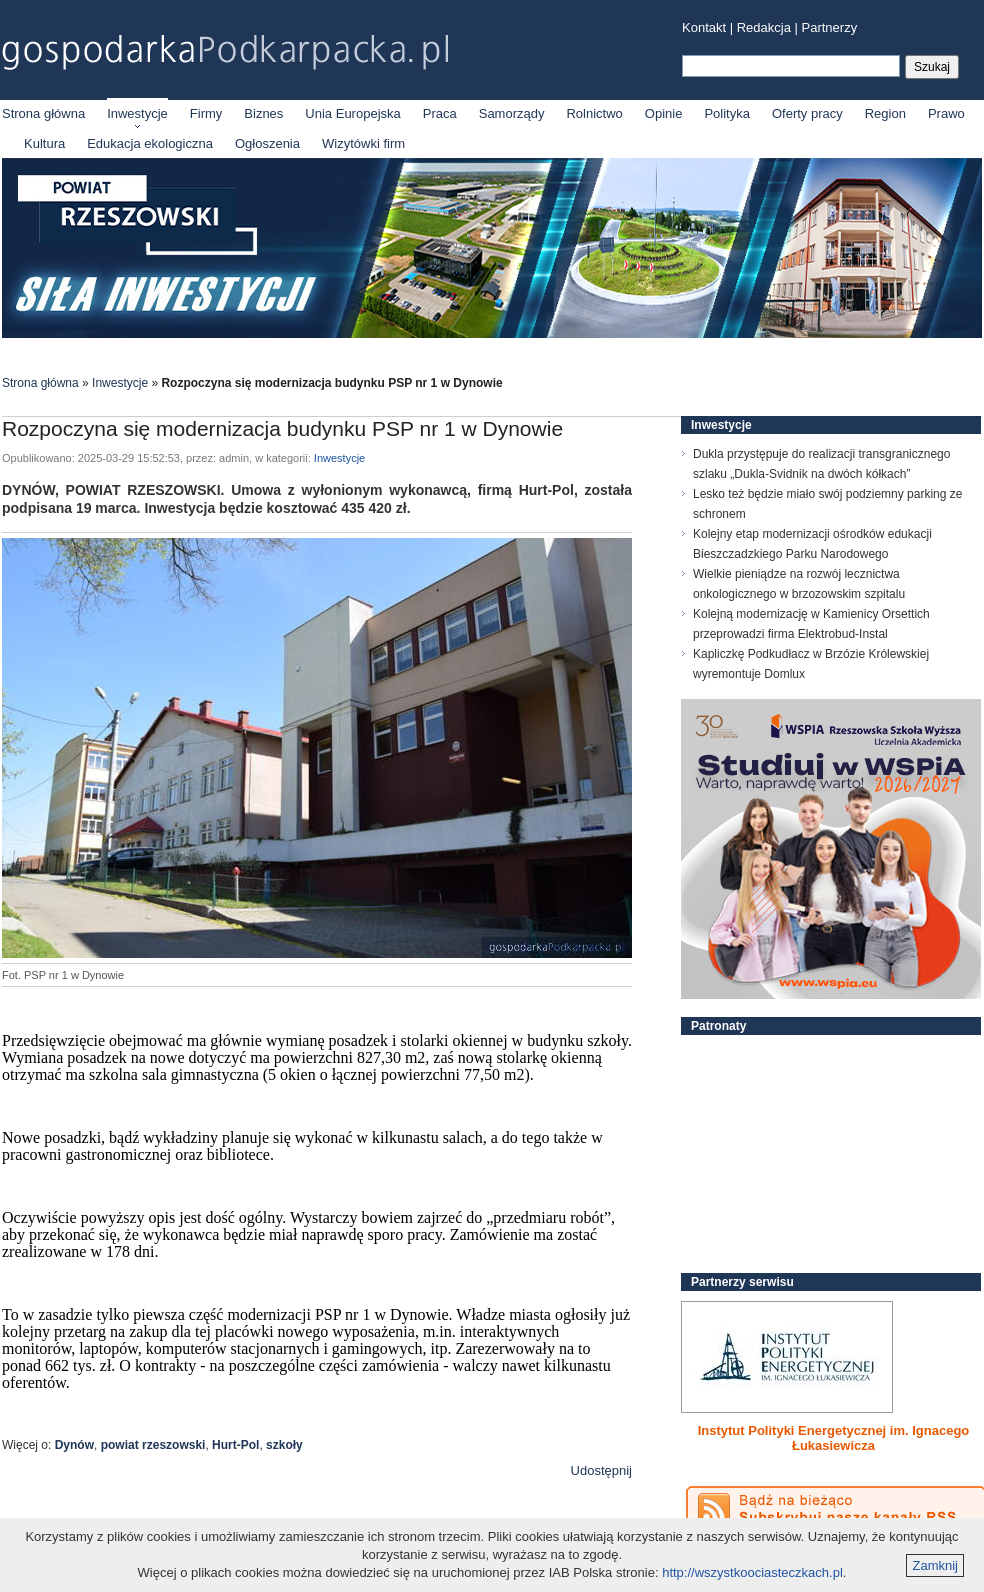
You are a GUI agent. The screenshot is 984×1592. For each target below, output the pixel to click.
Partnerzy (830, 27)
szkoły (284, 1445)
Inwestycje (137, 113)
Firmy (206, 113)
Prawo (946, 113)
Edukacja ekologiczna (150, 143)
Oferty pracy (807, 113)
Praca (440, 113)
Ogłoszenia (267, 143)
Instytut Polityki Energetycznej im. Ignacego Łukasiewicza (834, 1438)
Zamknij (935, 1565)
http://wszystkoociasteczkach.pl (752, 1572)
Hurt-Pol (235, 1445)
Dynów (74, 1445)
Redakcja (764, 27)
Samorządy (512, 113)
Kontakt (704, 27)
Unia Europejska (352, 113)
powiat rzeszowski (153, 1445)
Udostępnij (601, 1470)
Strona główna (43, 113)
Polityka (727, 113)
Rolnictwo (594, 113)
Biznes (263, 113)
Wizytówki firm (363, 143)
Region (885, 113)
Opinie (664, 113)
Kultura (44, 143)
